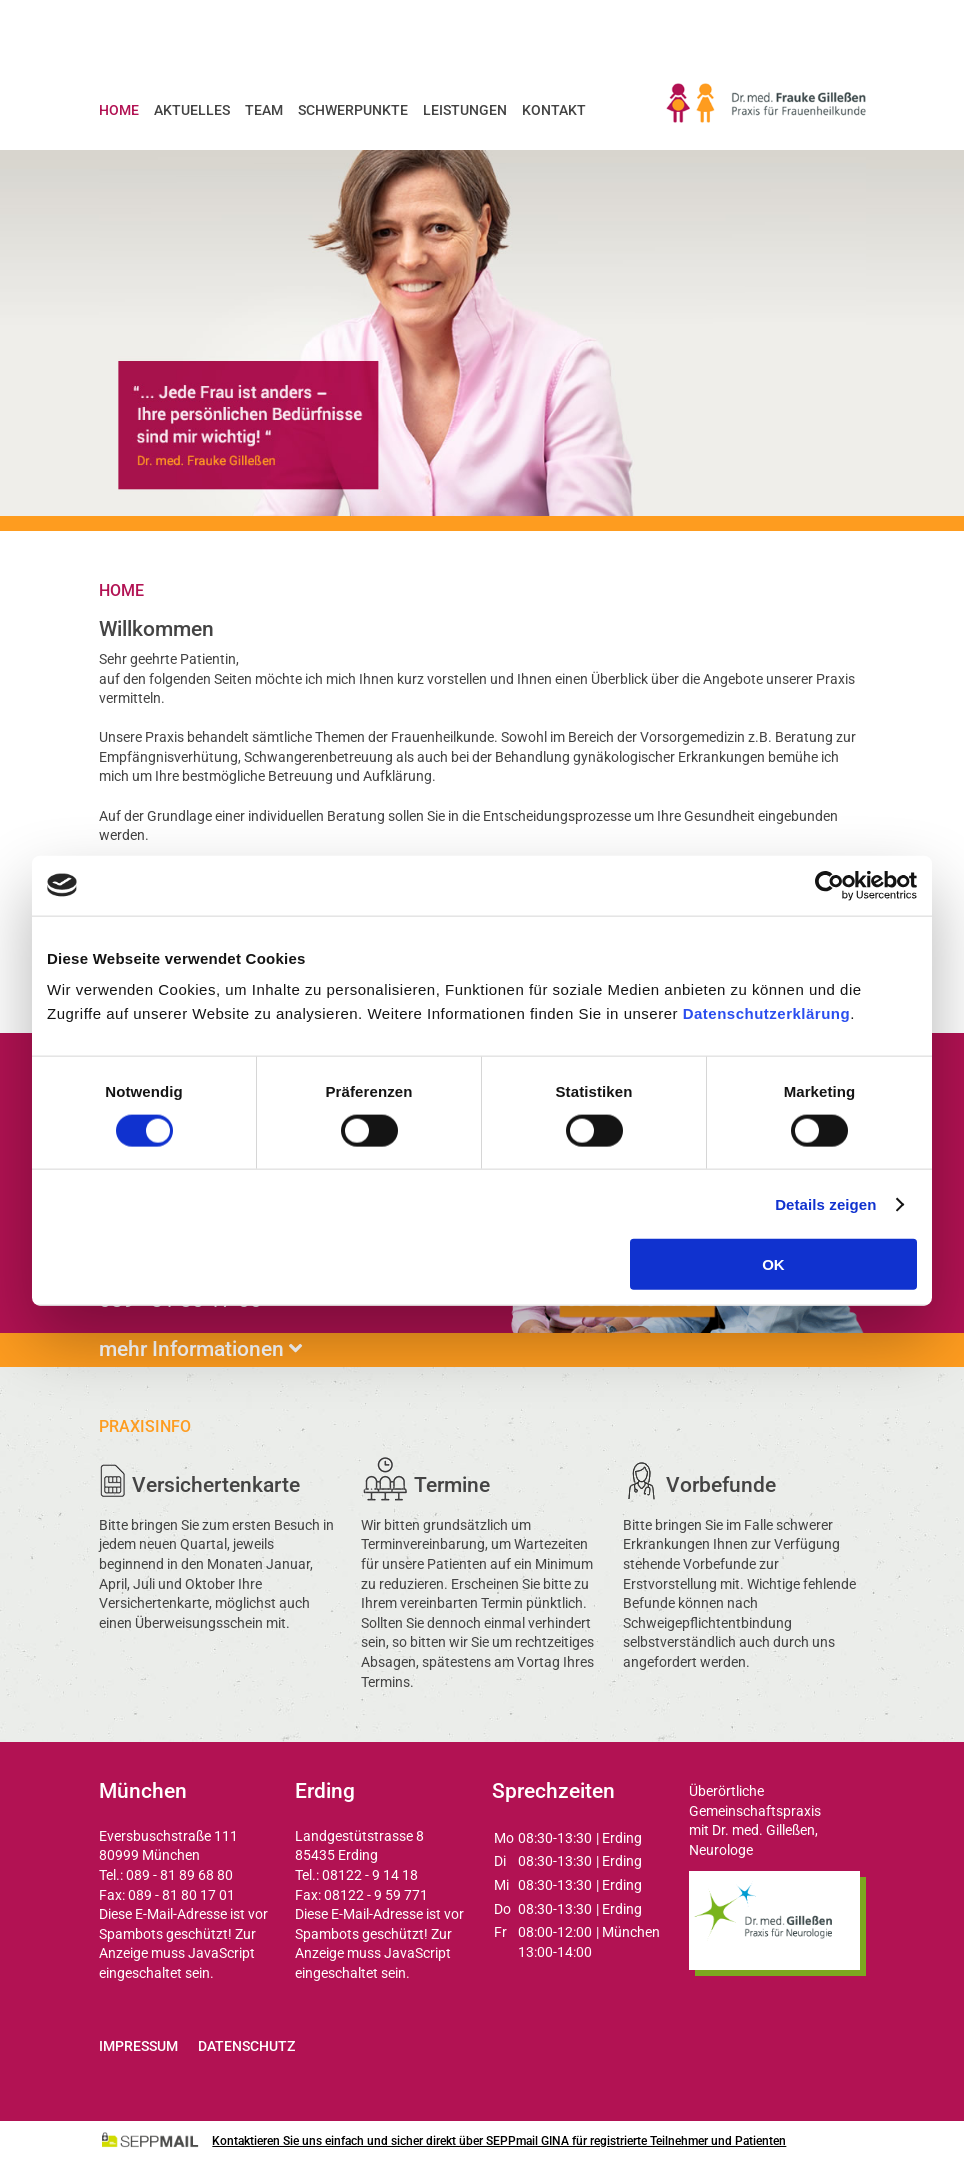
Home (119, 110)
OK (773, 1264)
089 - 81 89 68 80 (179, 1875)
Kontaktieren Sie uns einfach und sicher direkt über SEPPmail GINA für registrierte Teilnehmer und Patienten (499, 2141)
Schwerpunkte (353, 110)
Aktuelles (192, 110)
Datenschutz (246, 2046)
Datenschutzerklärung (767, 1013)
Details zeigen (825, 1203)
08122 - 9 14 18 (370, 1875)
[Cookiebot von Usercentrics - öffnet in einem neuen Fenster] (829, 885)
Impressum (138, 2046)
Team (264, 110)
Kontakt (554, 110)
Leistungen (465, 110)
